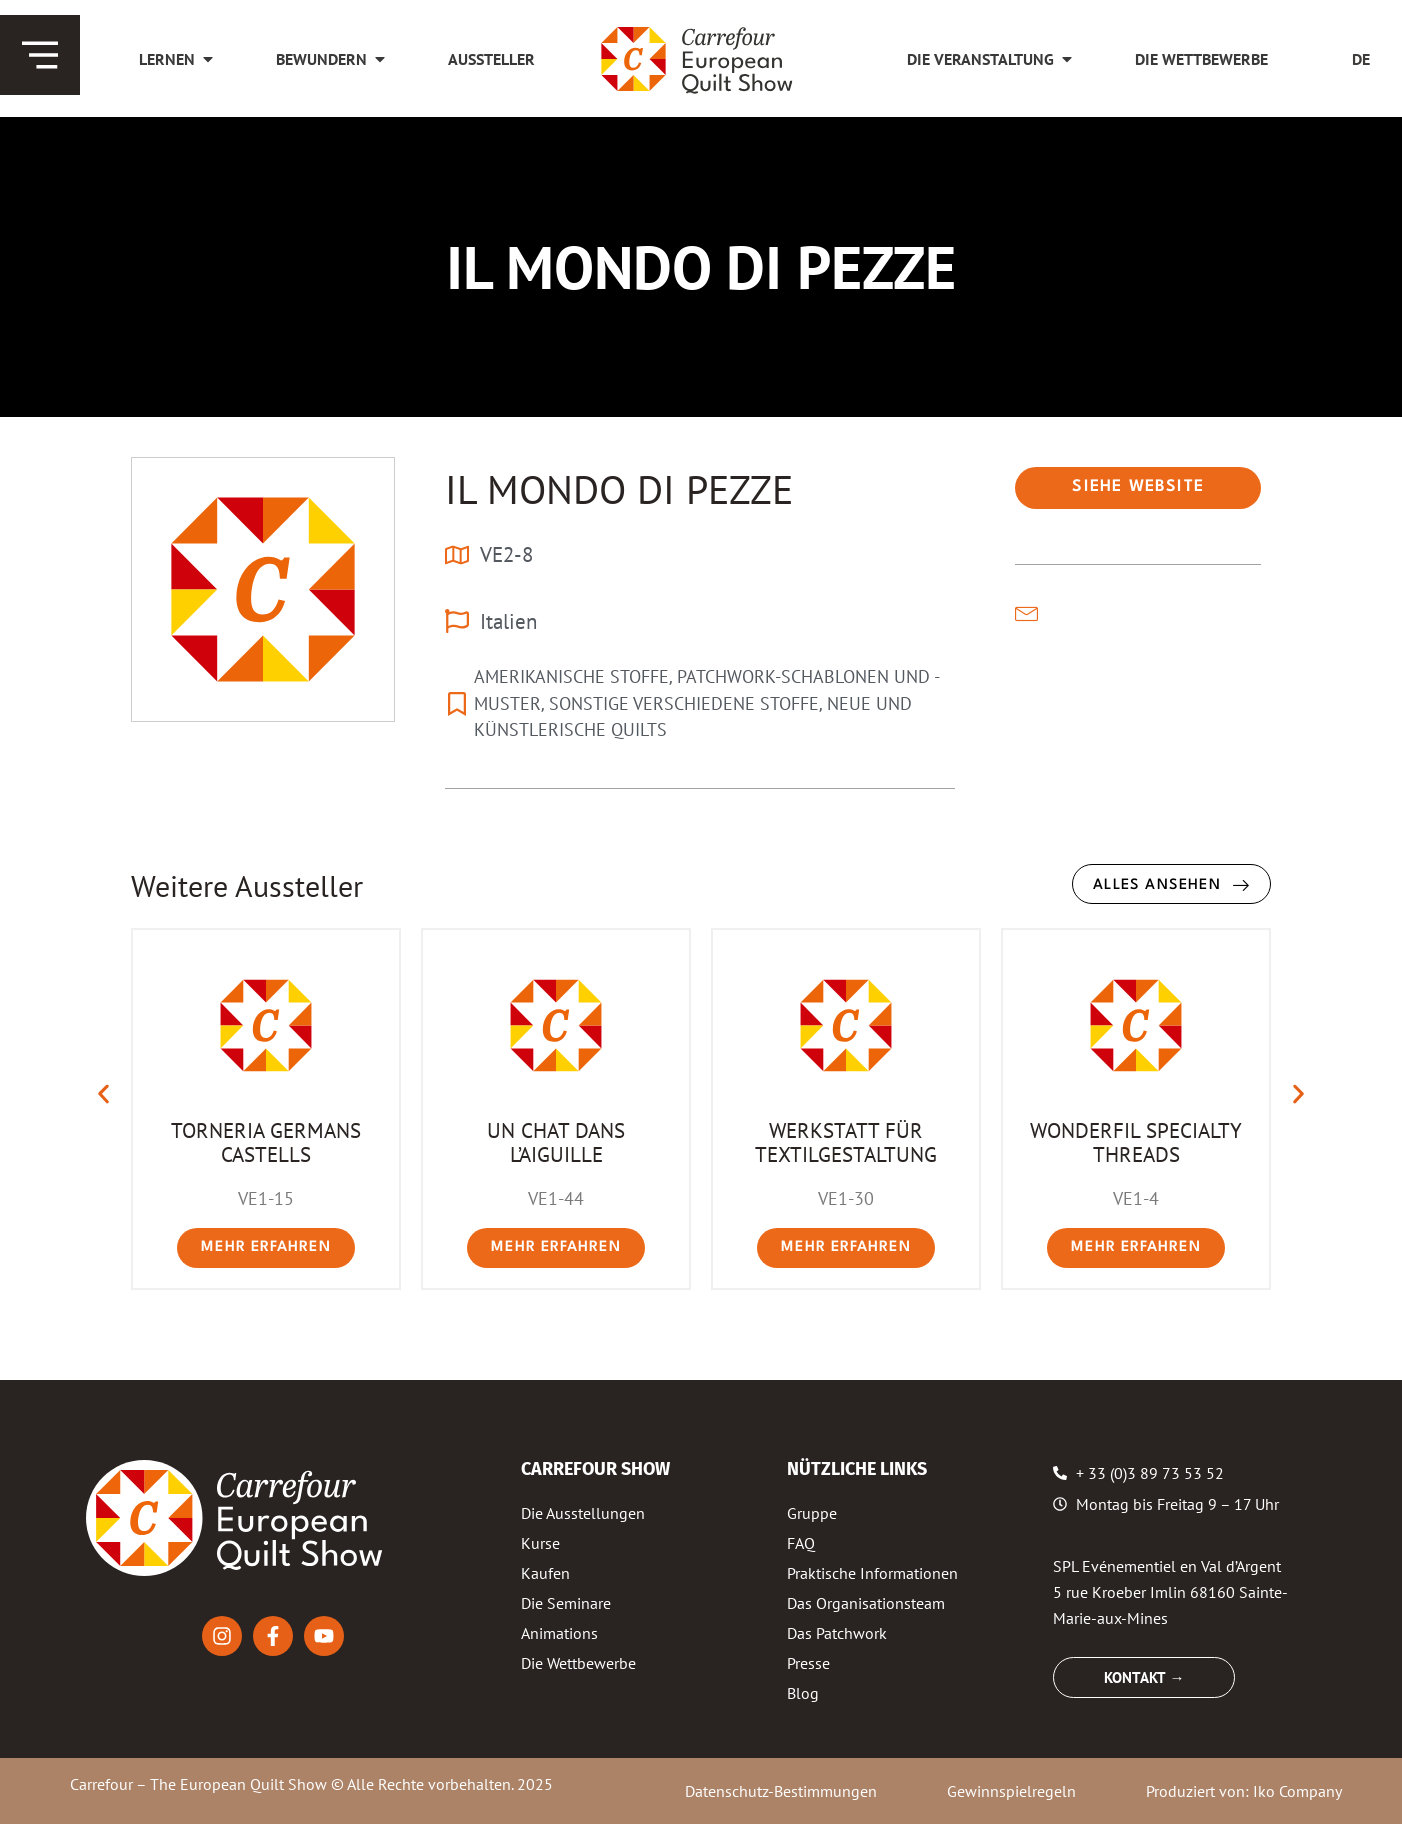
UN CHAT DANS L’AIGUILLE (556, 1142)
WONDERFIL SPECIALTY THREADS (1136, 1142)
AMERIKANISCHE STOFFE (571, 676)
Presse (808, 1663)
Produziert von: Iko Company (1244, 1791)
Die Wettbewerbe (578, 1663)
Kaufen (545, 1573)
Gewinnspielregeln (1011, 1791)
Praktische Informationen (872, 1573)
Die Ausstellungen (583, 1513)
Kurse (540, 1543)
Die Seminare (566, 1603)
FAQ (801, 1543)
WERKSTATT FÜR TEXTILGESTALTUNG (846, 1142)
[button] (103, 1094)
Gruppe (812, 1513)
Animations (559, 1633)
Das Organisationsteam (866, 1603)
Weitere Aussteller (247, 885)
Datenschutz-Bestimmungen (781, 1791)
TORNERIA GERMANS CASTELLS (266, 1142)
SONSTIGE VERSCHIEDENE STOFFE (684, 703)
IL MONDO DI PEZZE (619, 489)
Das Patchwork (837, 1633)
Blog (803, 1693)
